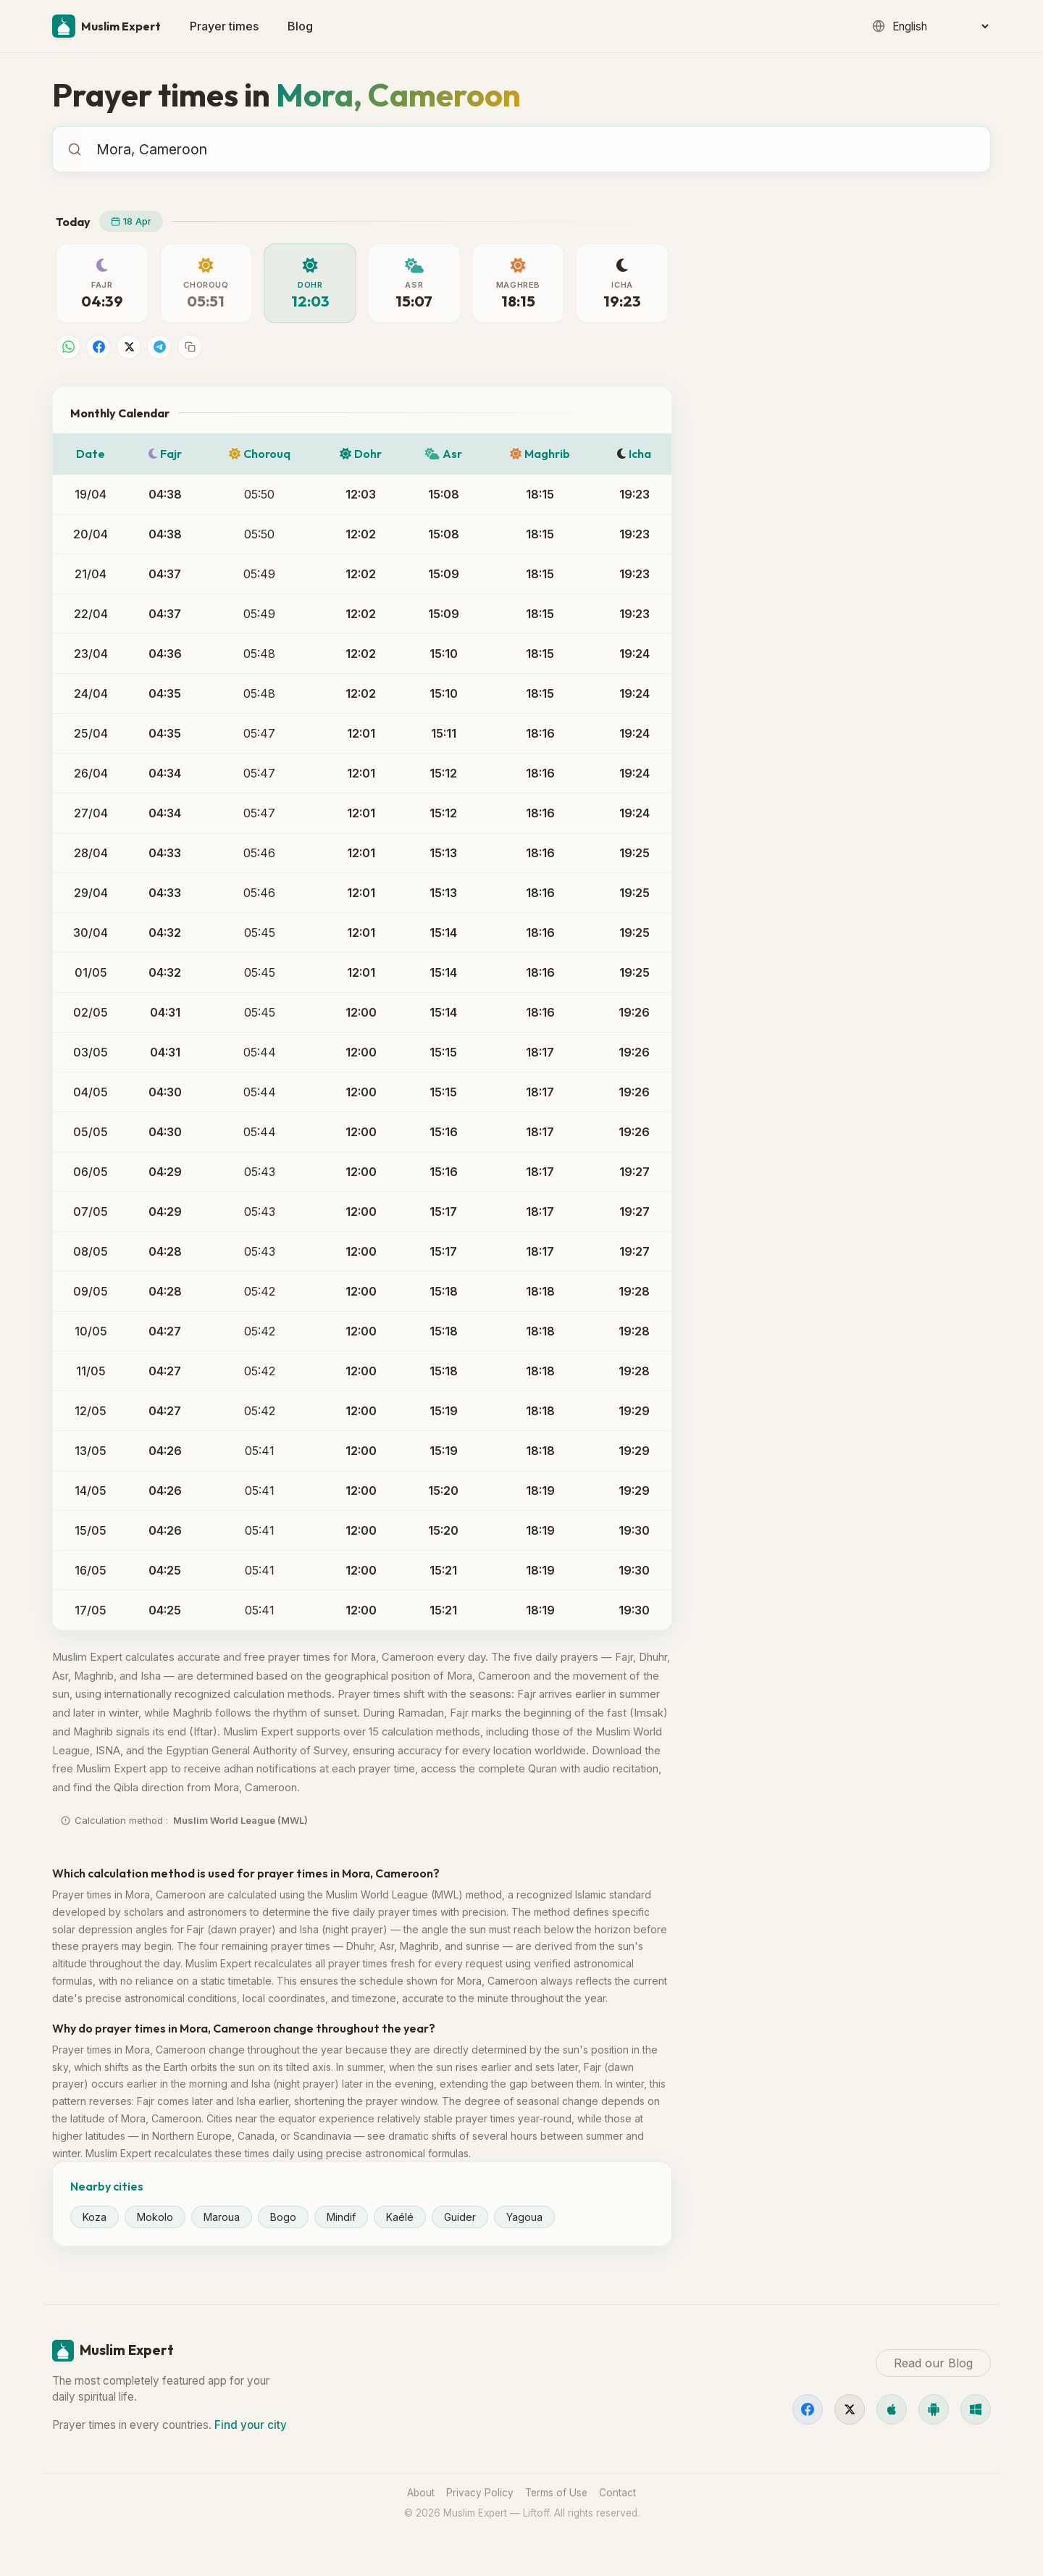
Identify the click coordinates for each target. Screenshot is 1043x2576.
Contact (617, 2492)
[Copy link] (189, 347)
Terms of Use (556, 2492)
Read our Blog (759, 690)
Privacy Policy (480, 2492)
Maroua (222, 2217)
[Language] (940, 26)
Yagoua (524, 2217)
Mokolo (155, 2217)
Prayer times (224, 26)
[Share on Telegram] (159, 347)
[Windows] (975, 2409)
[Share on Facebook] (98, 347)
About (421, 2492)
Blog (300, 26)
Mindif (341, 2217)
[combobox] (536, 149)
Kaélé (400, 2217)
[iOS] (891, 2409)
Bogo (283, 2217)
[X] (849, 2409)
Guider (460, 2217)
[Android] (933, 2409)
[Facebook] (807, 2409)
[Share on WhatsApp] (68, 347)
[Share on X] (129, 347)
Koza (94, 2217)
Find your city (250, 2425)
